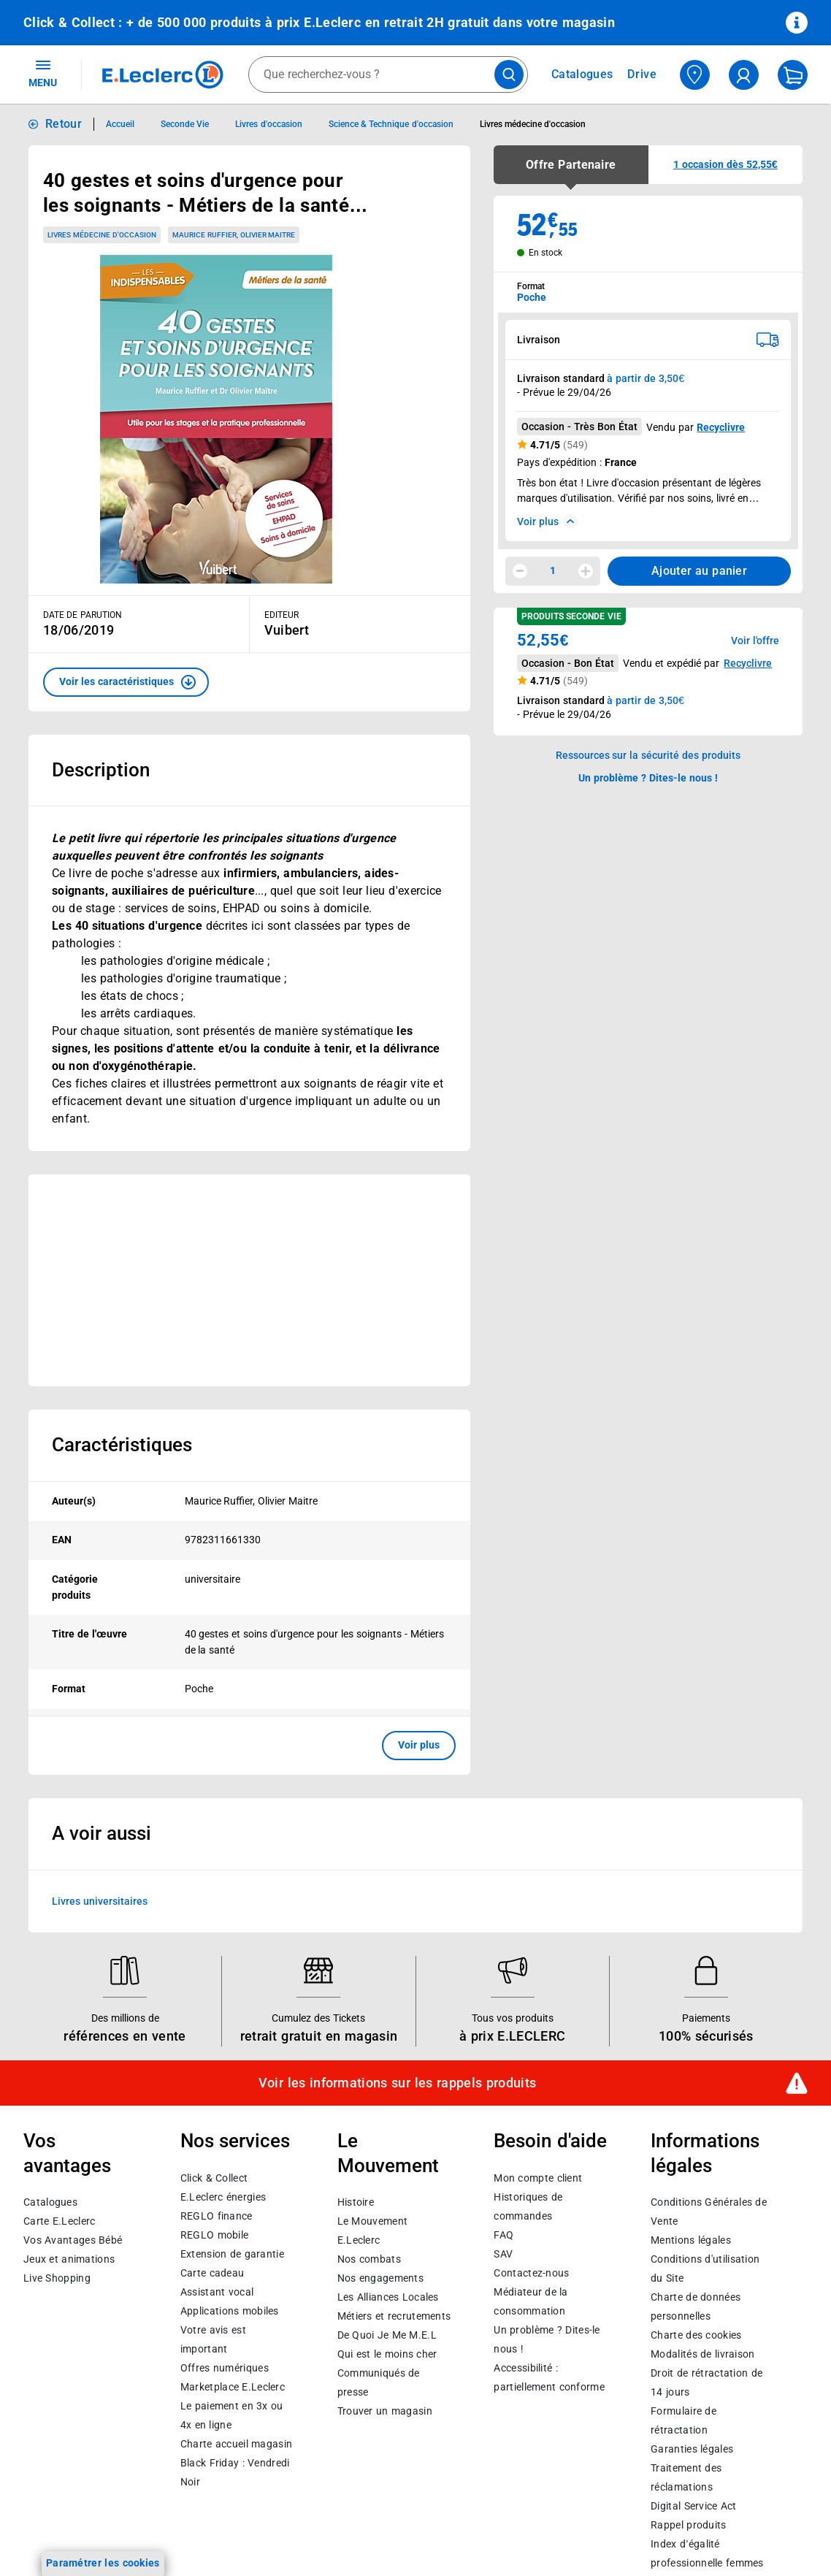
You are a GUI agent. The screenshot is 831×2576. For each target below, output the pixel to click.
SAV (503, 2254)
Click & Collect (214, 2178)
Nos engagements (380, 2279)
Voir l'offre (755, 640)
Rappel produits (688, 2525)
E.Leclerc (232, 2387)
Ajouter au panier (699, 571)
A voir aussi (101, 1833)
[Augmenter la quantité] (585, 571)
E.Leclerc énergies (223, 2197)
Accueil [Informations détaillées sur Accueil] (120, 124)
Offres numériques (224, 2368)
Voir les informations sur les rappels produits (397, 2083)
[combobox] (388, 74)
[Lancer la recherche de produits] (509, 74)
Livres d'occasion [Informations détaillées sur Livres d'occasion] (268, 124)
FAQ (503, 2235)
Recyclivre (721, 427)
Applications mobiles (229, 2311)
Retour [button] (63, 124)
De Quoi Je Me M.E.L (387, 2336)
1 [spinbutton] (553, 570)
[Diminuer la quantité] (520, 571)
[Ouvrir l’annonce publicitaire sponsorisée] (249, 1280)
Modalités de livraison (702, 2355)
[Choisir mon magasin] (695, 75)
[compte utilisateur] (744, 75)
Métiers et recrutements (394, 2317)
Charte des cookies (696, 2336)
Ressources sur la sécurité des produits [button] (648, 755)
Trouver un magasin (384, 2412)
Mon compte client (538, 2178)
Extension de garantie (232, 2254)
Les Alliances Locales (388, 2298)
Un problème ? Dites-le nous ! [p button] (648, 778)
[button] (126, 682)
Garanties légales (692, 2449)
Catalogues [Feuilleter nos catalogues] (582, 74)
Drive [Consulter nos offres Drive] (642, 74)
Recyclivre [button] (748, 663)
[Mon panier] (793, 75)
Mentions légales (691, 2241)
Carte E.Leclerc (59, 2222)
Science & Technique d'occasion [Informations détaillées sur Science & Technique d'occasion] (391, 124)
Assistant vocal (216, 2292)
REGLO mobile (214, 2235)
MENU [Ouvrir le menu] (42, 73)
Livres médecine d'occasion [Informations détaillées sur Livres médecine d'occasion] (533, 124)
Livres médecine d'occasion (101, 235)
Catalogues (50, 2203)
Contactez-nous (531, 2273)
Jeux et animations (69, 2260)
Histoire (355, 2203)
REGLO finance (216, 2216)
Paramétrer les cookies (103, 2563)
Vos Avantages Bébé (72, 2241)
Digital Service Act (694, 2506)
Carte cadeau (212, 2273)
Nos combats (369, 2260)
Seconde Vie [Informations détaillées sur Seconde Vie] (185, 124)
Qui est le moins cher (387, 2355)
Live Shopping (57, 2279)
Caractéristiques (122, 1444)
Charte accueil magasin (236, 2444)
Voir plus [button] (419, 1745)
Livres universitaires (100, 1900)
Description (101, 770)
